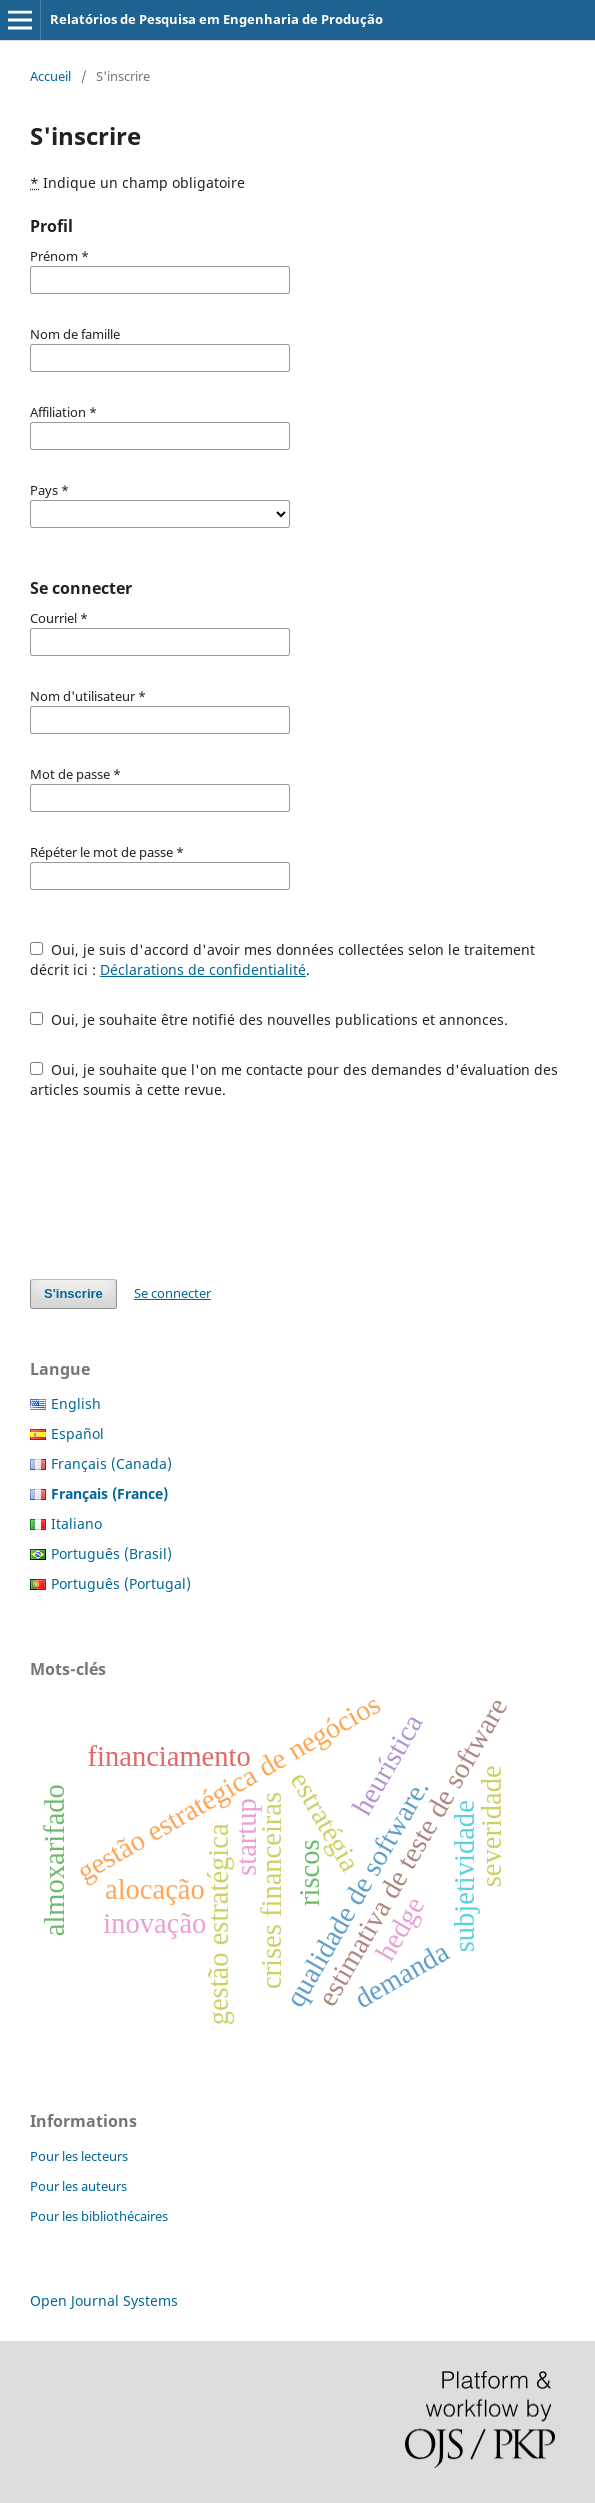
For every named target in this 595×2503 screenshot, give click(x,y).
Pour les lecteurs (79, 2156)
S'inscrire (73, 1293)
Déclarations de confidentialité (203, 969)
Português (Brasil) (111, 1553)
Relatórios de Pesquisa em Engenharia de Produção (216, 19)
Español (77, 1433)
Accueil (50, 76)
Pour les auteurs (78, 2186)
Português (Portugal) (121, 1583)
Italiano (76, 1523)
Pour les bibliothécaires (99, 2216)
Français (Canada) (111, 1463)
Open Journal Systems (104, 2300)
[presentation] (182, 1189)
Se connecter (172, 1293)
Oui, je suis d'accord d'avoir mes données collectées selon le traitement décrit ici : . (282, 959)
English (76, 1403)
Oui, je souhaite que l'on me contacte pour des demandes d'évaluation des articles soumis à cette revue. (294, 1079)
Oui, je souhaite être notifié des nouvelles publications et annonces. (269, 1019)
